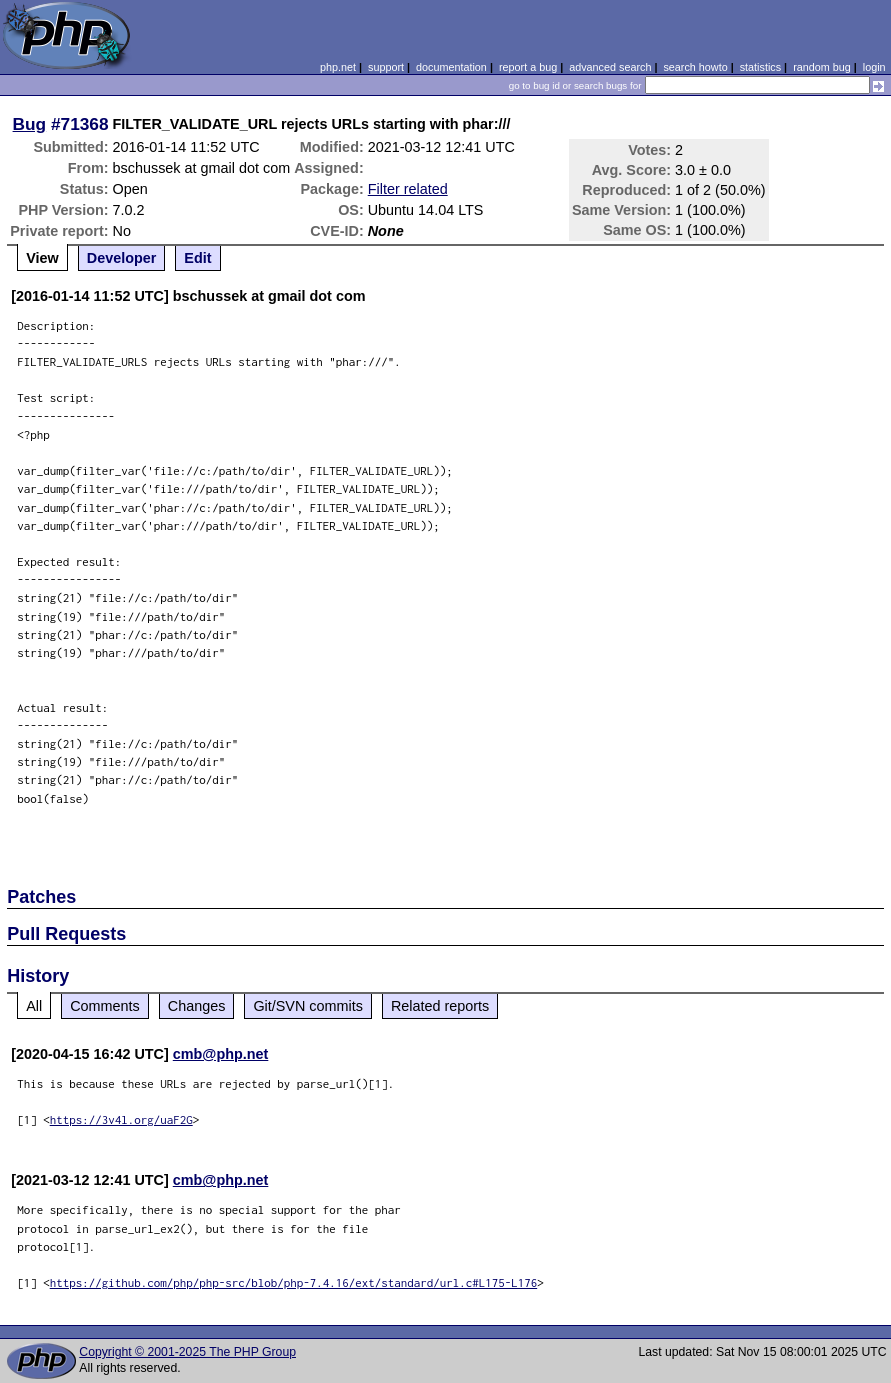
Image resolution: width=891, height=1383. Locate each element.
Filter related (408, 189)
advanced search (610, 67)
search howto (695, 67)
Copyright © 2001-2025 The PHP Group (187, 1352)
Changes (197, 1006)
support (386, 67)
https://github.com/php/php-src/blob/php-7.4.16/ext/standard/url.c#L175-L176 (294, 1282)
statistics (760, 67)
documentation (451, 67)
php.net (338, 67)
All (34, 1006)
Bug (30, 124)
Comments (105, 1006)
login (874, 67)
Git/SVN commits (308, 1006)
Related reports (440, 1006)
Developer (122, 258)
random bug (822, 67)
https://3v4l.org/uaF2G (121, 1119)
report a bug (528, 67)
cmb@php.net (221, 1054)
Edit (197, 258)
